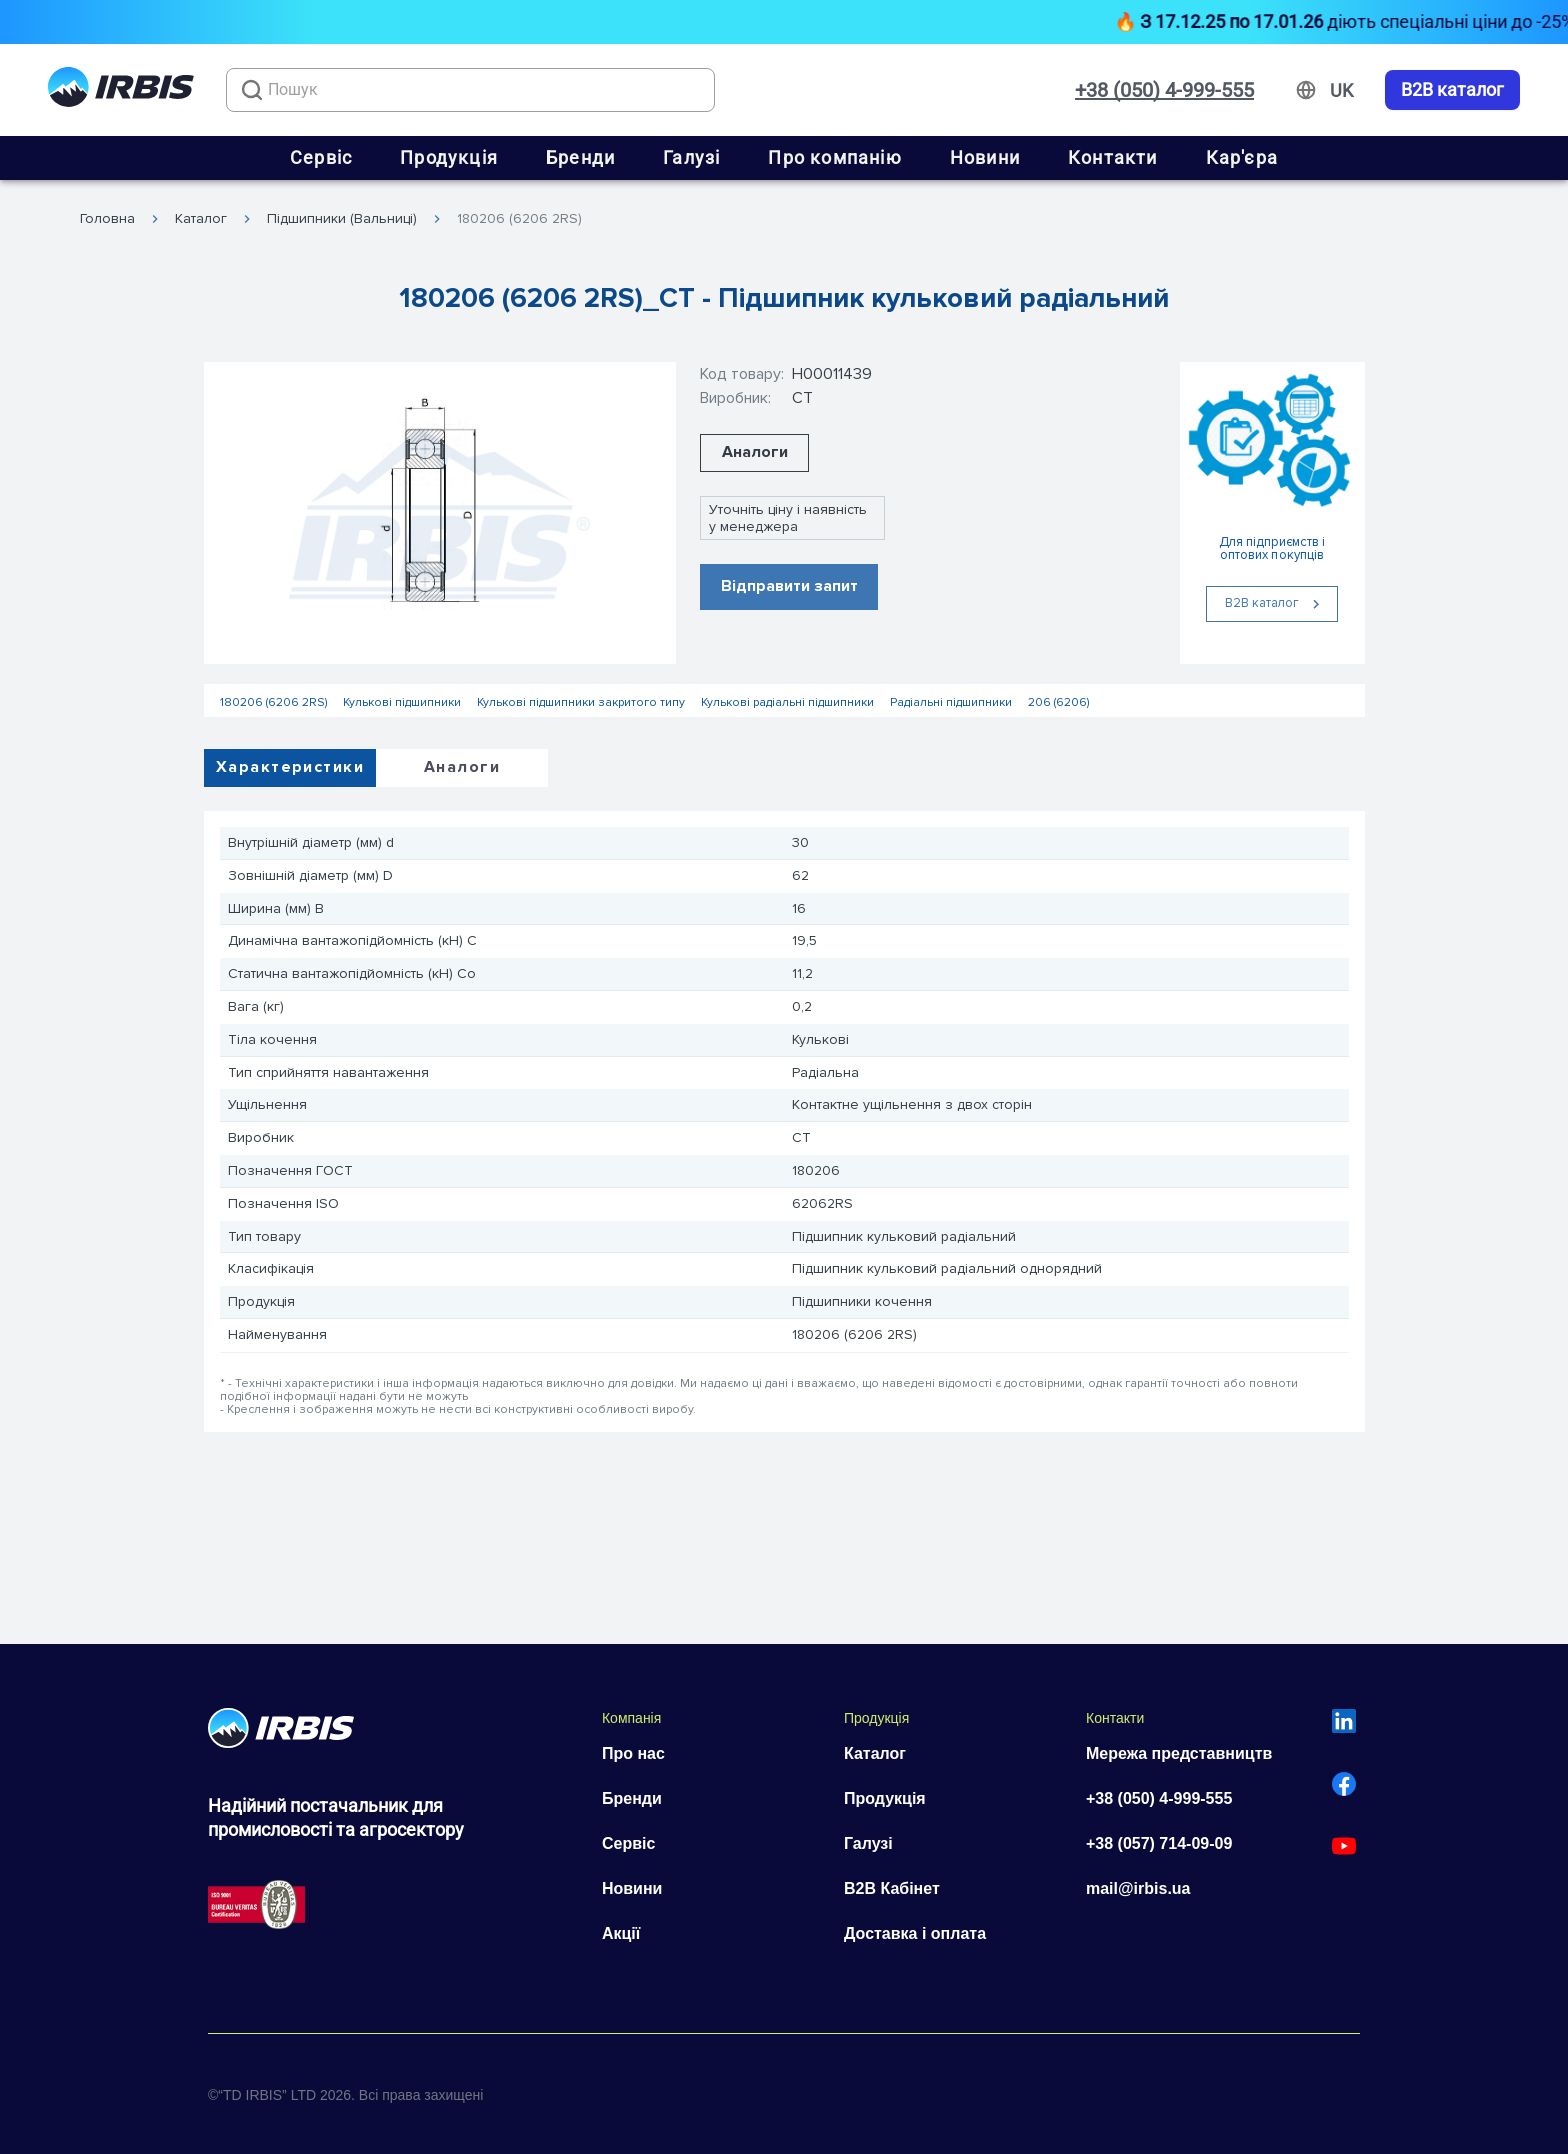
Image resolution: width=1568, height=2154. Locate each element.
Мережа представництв (1179, 1753)
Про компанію (834, 157)
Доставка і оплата (915, 1933)
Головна (107, 219)
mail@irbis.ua (1138, 1888)
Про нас (633, 1753)
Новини (985, 157)
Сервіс (321, 157)
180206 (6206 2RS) (519, 219)
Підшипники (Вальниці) (342, 219)
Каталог (201, 219)
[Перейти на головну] (121, 90)
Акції (621, 1933)
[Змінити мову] (1341, 91)
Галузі (691, 157)
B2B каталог (1452, 90)
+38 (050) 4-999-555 (1164, 90)
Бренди (580, 157)
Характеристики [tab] (290, 767)
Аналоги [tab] (462, 767)
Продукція (449, 157)
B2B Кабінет (892, 1888)
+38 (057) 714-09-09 (1159, 1843)
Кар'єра (1242, 157)
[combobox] (470, 90)
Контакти (1113, 157)
